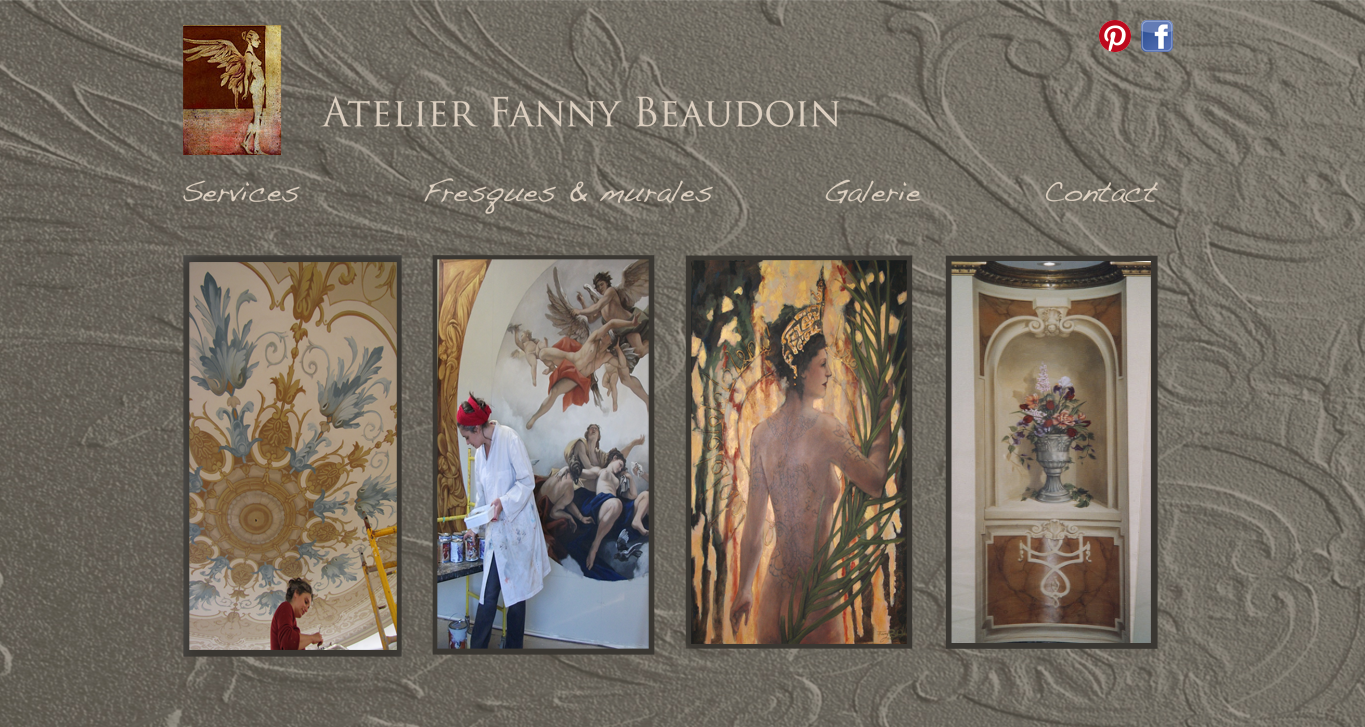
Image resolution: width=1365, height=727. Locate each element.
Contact (1100, 195)
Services (243, 195)
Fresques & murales (573, 195)
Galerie (873, 195)
